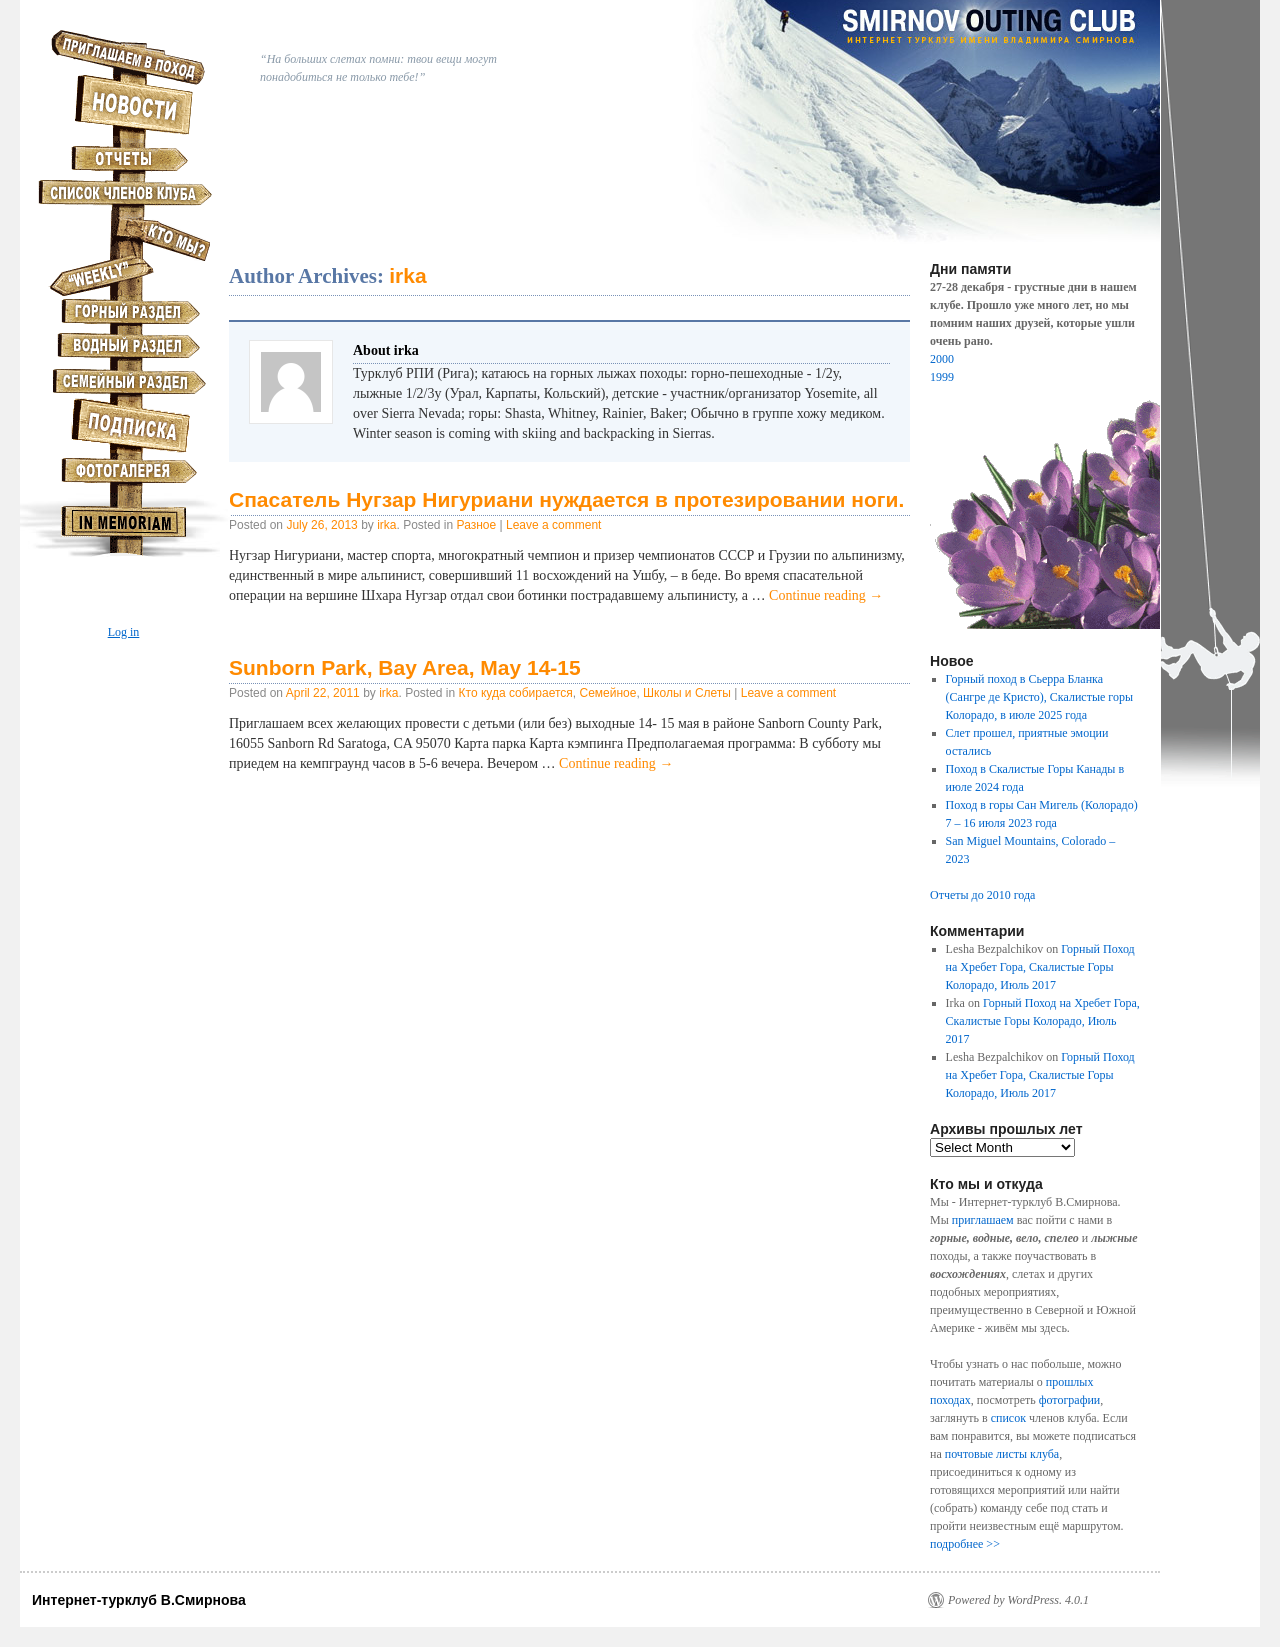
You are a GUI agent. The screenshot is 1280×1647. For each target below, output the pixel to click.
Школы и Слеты (687, 693)
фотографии (1070, 1400)
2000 (942, 359)
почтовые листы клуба (1002, 1454)
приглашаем (983, 1220)
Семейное (607, 693)
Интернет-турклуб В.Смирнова (139, 1600)
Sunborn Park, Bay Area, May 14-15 (405, 667)
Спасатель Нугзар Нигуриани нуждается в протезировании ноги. (566, 499)
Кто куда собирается (516, 693)
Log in (124, 632)
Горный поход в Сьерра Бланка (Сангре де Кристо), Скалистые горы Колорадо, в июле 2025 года (1039, 697)
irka (407, 275)
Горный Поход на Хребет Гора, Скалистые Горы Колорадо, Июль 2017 (1040, 967)
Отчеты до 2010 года (982, 895)
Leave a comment (553, 525)
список (1008, 1418)
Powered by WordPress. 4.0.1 (1018, 1600)
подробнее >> (965, 1544)
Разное (477, 525)
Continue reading (826, 595)
